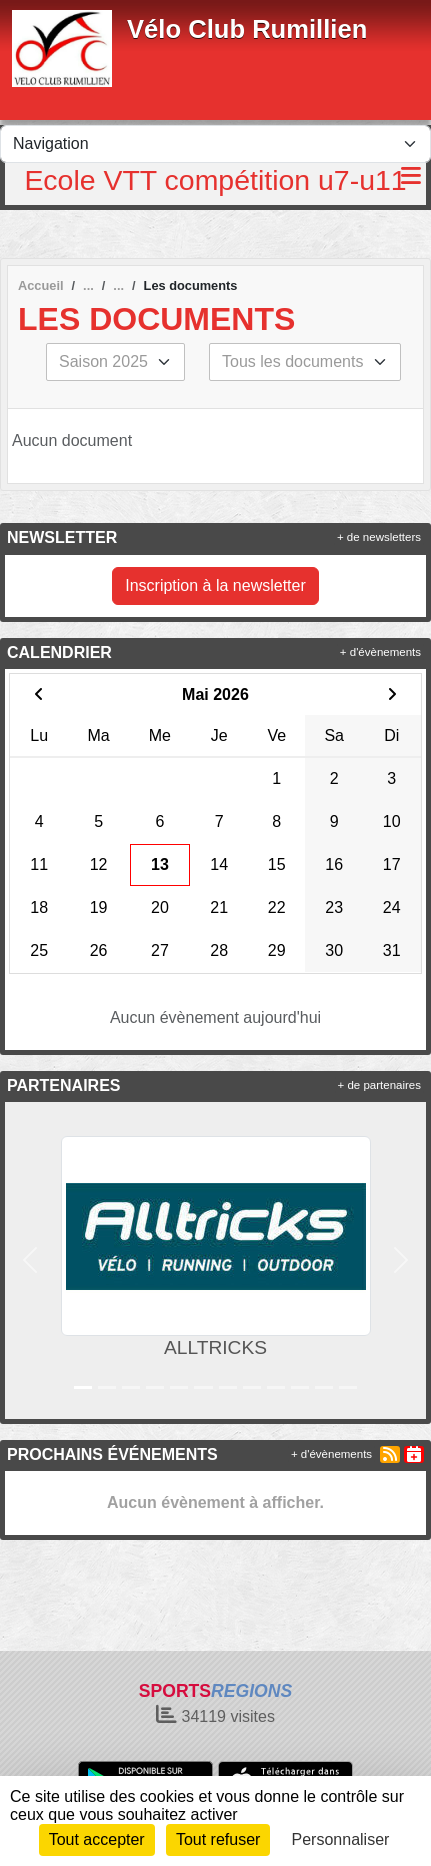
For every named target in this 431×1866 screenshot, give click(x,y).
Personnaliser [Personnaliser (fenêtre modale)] (341, 1839)
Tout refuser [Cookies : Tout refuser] (218, 1839)
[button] (29, 1260)
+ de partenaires (379, 1085)
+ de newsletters (379, 537)
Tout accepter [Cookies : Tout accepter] (97, 1839)
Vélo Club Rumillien (247, 29)
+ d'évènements (380, 652)
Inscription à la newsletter (215, 585)
